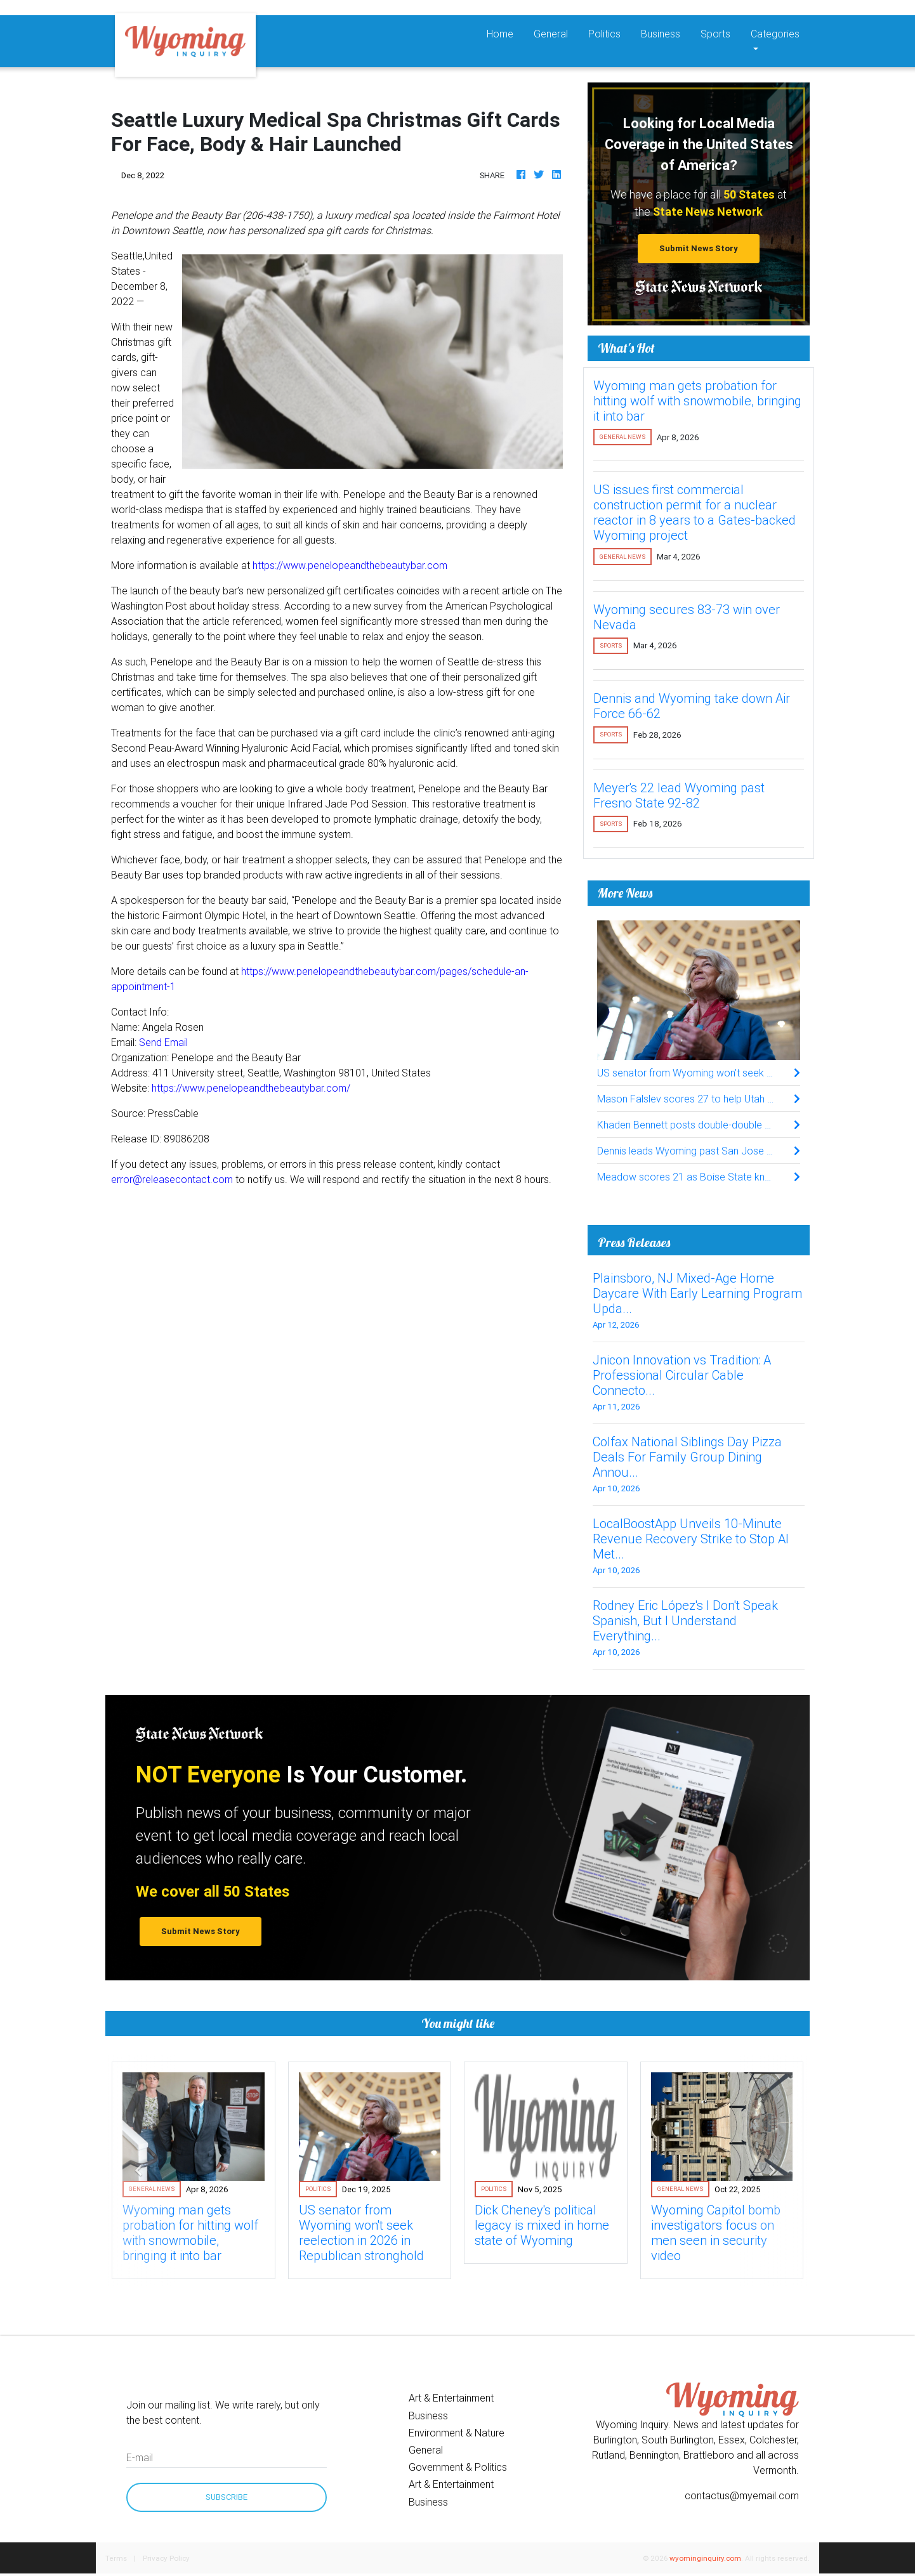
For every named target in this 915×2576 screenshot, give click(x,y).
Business (660, 33)
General (551, 33)
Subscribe (226, 2497)
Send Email (163, 1042)
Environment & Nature (456, 2432)
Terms (116, 2558)
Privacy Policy (166, 2558)
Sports (715, 33)
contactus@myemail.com (742, 2495)
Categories (775, 33)
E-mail (139, 2457)
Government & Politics (458, 2467)
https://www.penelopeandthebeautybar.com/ (251, 1088)
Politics (604, 33)
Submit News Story (698, 248)
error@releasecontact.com (172, 1179)
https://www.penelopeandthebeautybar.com (350, 565)
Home (505, 32)
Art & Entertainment (451, 2397)
